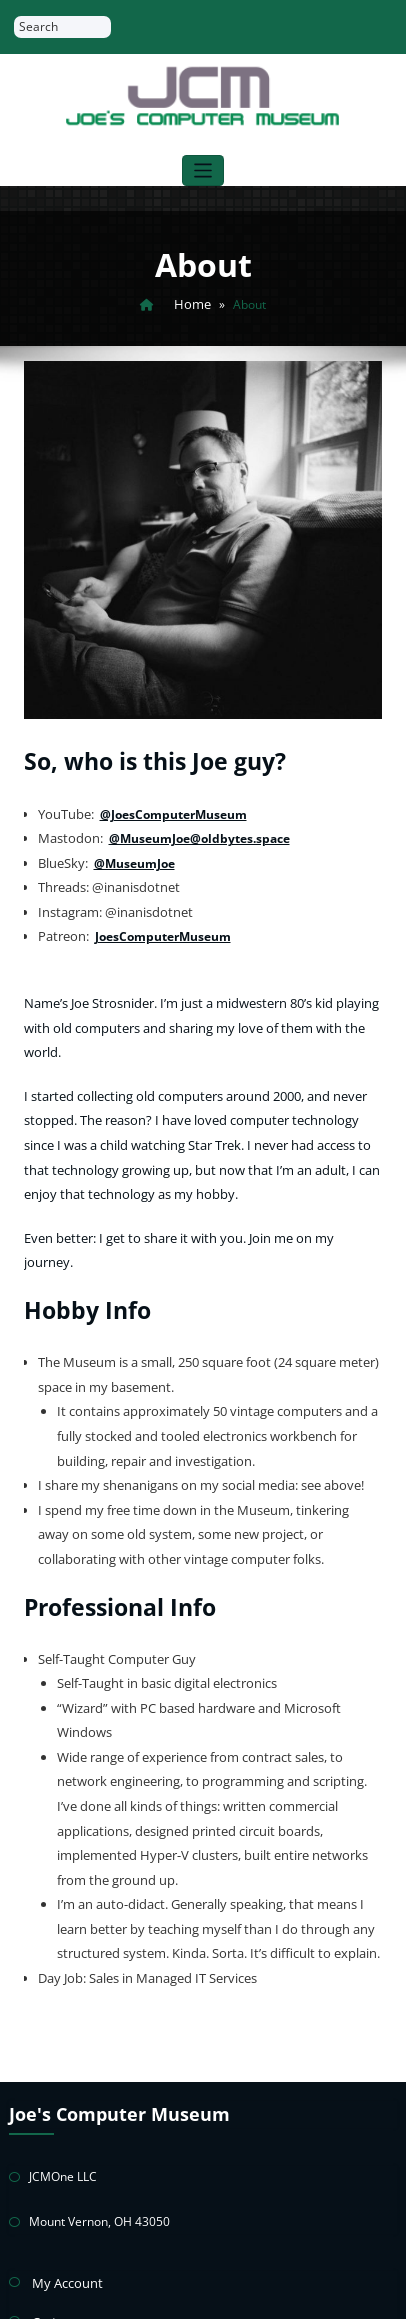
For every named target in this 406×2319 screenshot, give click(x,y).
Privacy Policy (69, 2174)
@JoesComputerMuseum (169, 807)
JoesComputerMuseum (159, 920)
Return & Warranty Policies (106, 2211)
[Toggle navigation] (203, 170)
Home (193, 302)
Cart (44, 2138)
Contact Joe (63, 2247)
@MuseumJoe (131, 852)
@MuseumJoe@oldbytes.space (193, 830)
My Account (64, 2101)
